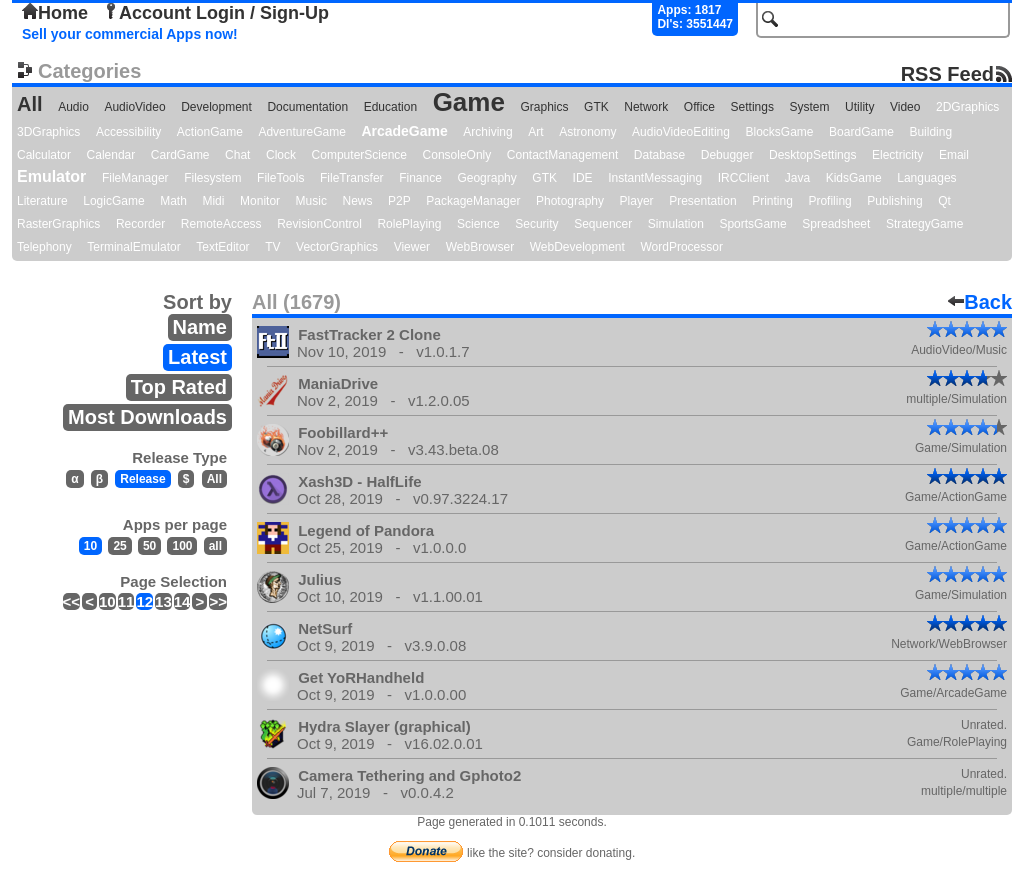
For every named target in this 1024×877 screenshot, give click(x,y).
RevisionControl (319, 224)
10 (90, 546)
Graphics (544, 107)
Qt (944, 201)
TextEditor (222, 247)
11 (126, 601)
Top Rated (179, 387)
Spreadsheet (836, 224)
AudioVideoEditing (681, 132)
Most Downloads (147, 417)
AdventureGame (301, 132)
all (215, 546)
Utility (859, 107)
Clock (281, 155)
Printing (772, 201)
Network (646, 107)
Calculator (44, 155)
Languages (926, 178)
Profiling (829, 201)
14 (182, 601)
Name (200, 327)
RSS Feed (947, 73)
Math (173, 201)
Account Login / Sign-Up (216, 13)
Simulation (676, 224)
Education (390, 107)
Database (659, 155)
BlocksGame (780, 132)
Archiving (487, 132)
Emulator (51, 176)
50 (149, 546)
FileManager (135, 178)
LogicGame (113, 201)
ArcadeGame (404, 131)
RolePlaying (409, 224)
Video (905, 107)
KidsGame (854, 178)
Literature (42, 201)
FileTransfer (352, 178)
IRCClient (743, 178)
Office (699, 107)
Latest (197, 357)
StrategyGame (924, 224)
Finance (420, 178)
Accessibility (128, 132)
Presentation (702, 201)
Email (954, 155)
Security (536, 224)
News (358, 201)
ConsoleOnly (457, 155)
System (809, 107)
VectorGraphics (337, 247)
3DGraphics (48, 132)
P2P (399, 201)
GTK (596, 107)
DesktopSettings (812, 155)
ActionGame (210, 132)
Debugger (727, 155)
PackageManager (473, 201)
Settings (752, 107)
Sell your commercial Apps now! (130, 34)
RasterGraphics (58, 224)
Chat (237, 155)
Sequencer (603, 224)
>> (218, 601)
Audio (73, 107)
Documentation (307, 107)
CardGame (180, 155)
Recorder (140, 224)
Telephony (44, 247)
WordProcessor (681, 247)
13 (163, 601)
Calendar (111, 155)
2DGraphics (967, 107)
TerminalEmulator (133, 247)
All (30, 104)
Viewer (412, 247)
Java (797, 178)
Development (216, 107)
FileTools (280, 178)
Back (980, 302)
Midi (213, 201)
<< (72, 601)
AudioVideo (134, 107)
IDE (583, 178)
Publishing (894, 201)
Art (535, 132)
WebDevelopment (577, 247)
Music (311, 201)
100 (182, 546)
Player (637, 201)
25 (119, 546)
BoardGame (861, 132)
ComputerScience (359, 155)
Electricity (897, 155)
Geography (486, 178)
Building (930, 132)
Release (142, 479)
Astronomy (587, 132)
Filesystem (212, 178)
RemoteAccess (221, 224)
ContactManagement (562, 155)
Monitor (260, 201)
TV (272, 247)
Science (478, 224)
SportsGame (752, 224)
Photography (570, 201)
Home (55, 13)
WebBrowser (480, 247)
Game (469, 102)
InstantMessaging (655, 178)
